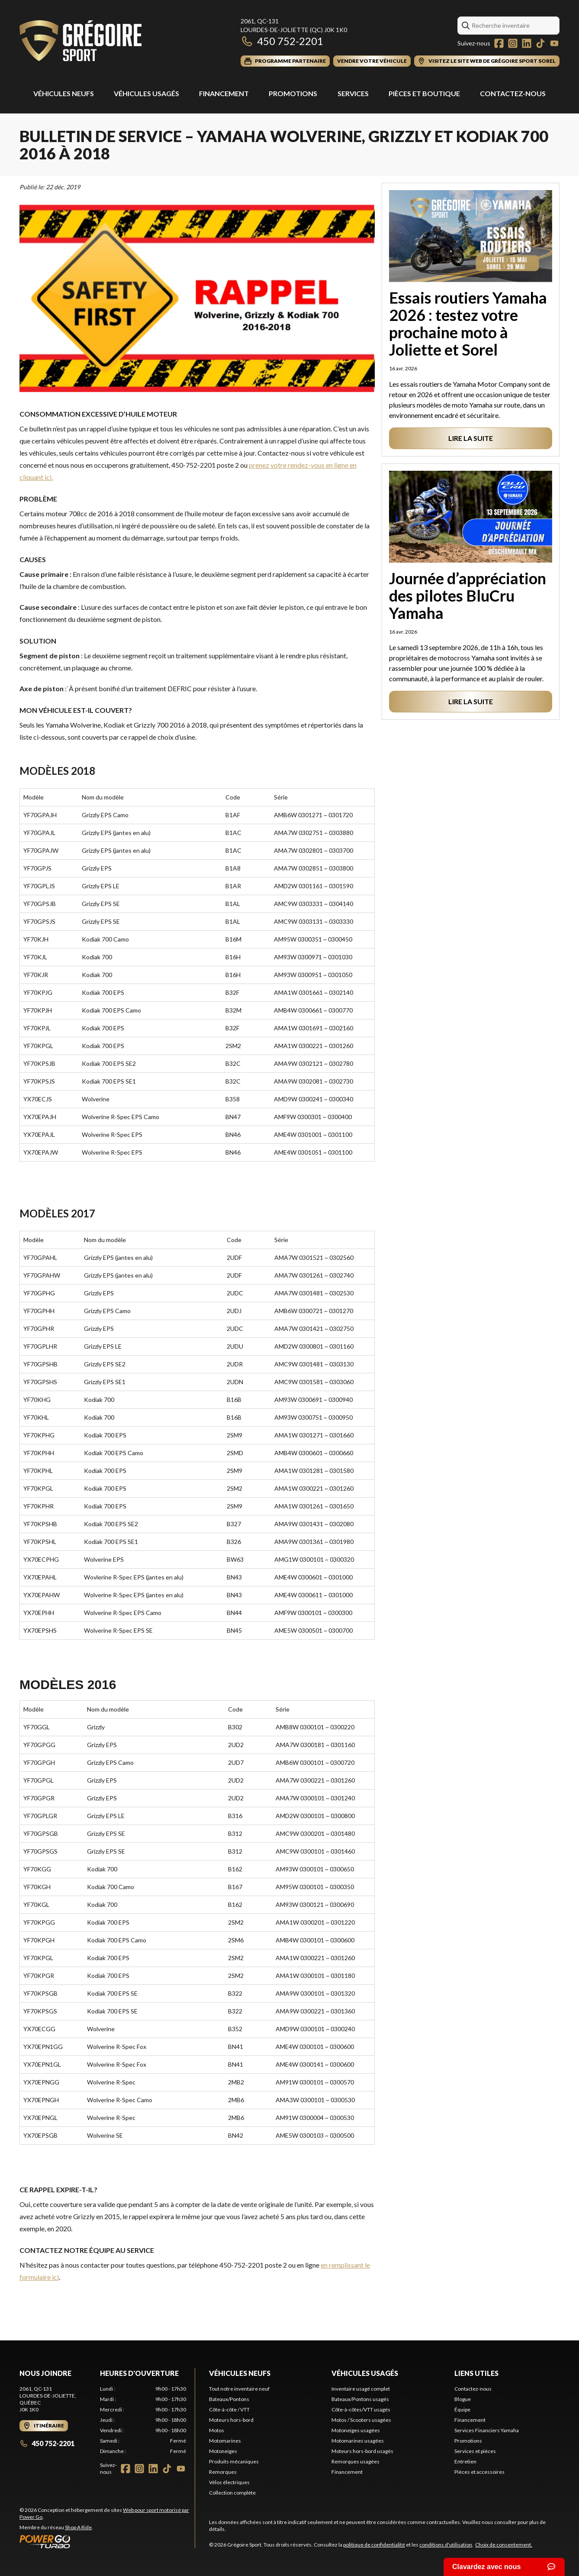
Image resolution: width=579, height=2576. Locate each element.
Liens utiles (476, 2373)
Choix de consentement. (503, 2544)
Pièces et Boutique (424, 93)
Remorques (223, 2472)
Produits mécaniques (234, 2461)
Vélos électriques (229, 2482)
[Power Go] (107, 2541)
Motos (216, 2430)
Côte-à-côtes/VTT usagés (360, 2409)
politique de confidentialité (374, 2544)
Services (353, 93)
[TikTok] (540, 43)
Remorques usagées (355, 2461)
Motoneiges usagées (355, 2430)
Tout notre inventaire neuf (239, 2388)
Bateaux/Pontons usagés (360, 2399)
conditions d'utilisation (445, 2544)
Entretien (465, 2461)
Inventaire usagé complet (360, 2388)
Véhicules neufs (239, 2373)
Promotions (293, 93)
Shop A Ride (78, 2527)
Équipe (462, 2409)
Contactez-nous (513, 93)
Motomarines (225, 2440)
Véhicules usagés (146, 93)
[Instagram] (513, 43)
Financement (224, 93)
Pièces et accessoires (479, 2472)
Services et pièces (475, 2451)
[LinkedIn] (526, 43)
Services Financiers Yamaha (486, 2430)
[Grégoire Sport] (80, 42)
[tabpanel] (143, 2420)
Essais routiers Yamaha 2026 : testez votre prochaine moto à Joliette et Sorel (468, 323)
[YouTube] (554, 43)
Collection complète (232, 2492)
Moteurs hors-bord (231, 2420)
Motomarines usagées (357, 2440)
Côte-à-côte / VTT (229, 2409)
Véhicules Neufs (63, 93)
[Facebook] (499, 43)
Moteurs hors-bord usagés (362, 2451)
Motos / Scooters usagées (361, 2420)
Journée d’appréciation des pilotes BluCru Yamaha (467, 595)
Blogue (462, 2399)
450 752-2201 (282, 41)
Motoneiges (223, 2451)
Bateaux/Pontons (229, 2399)
